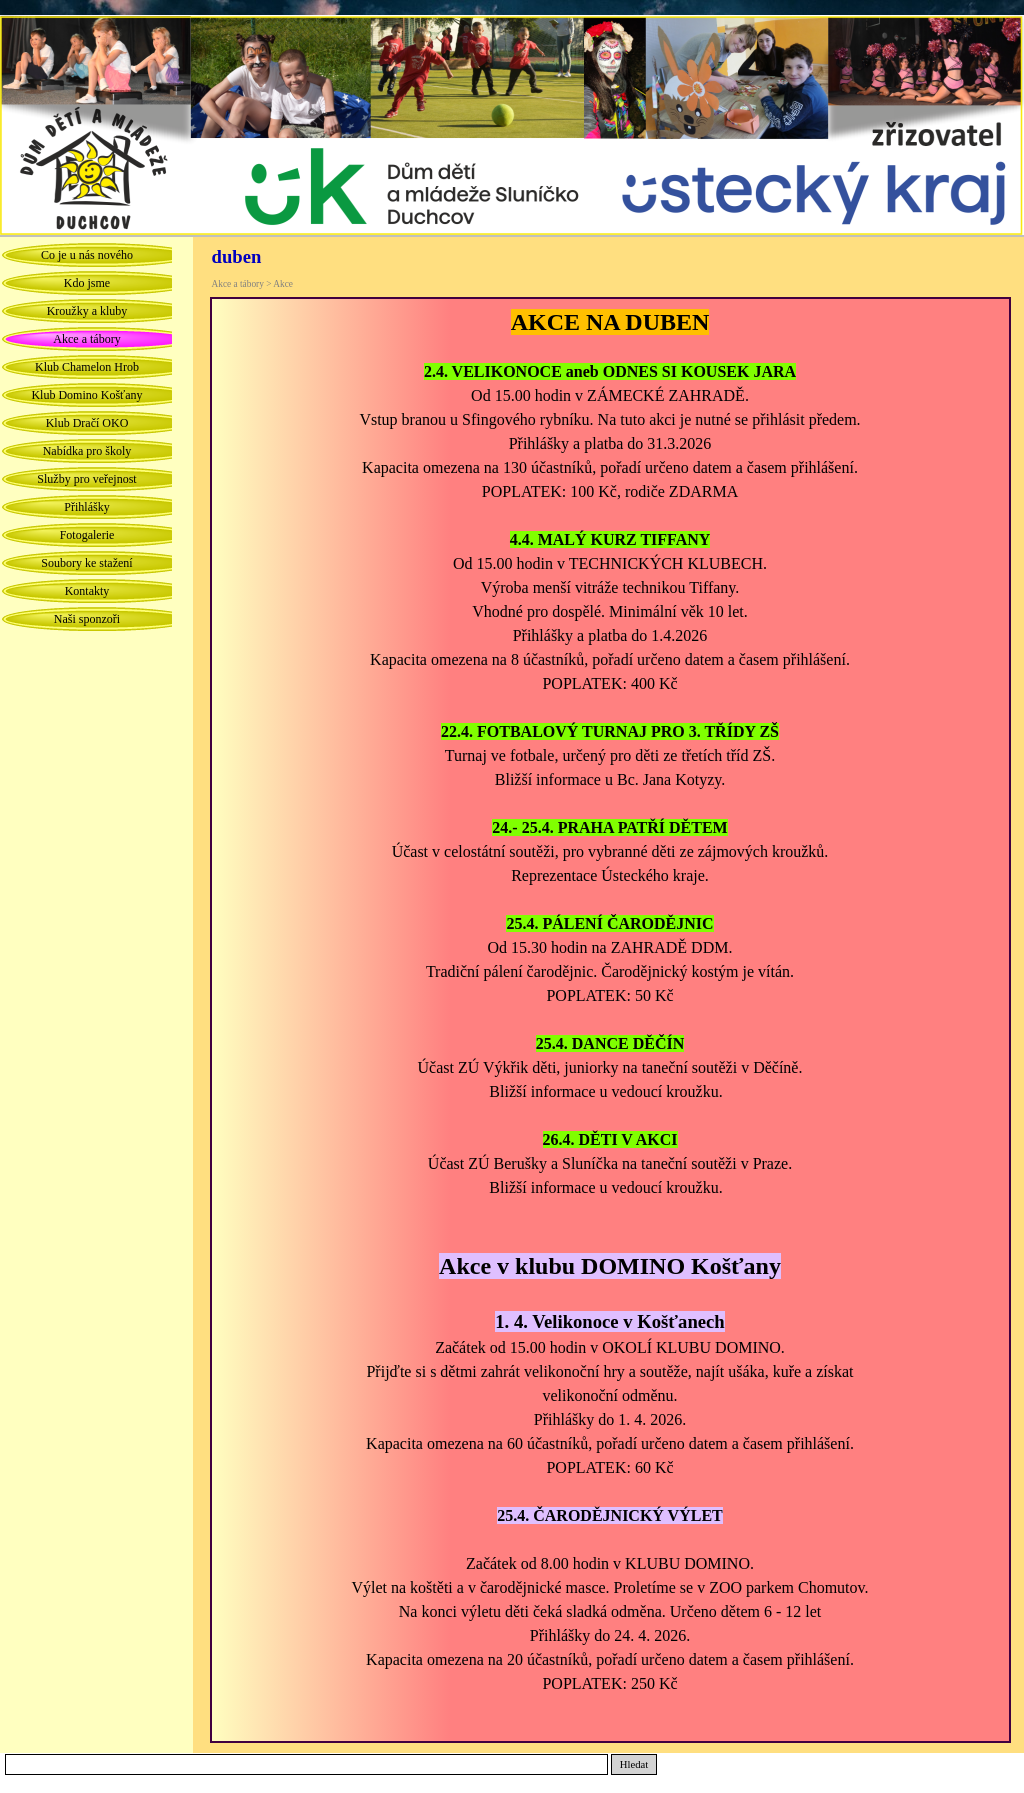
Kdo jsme (87, 283)
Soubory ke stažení (86, 563)
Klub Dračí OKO (87, 423)
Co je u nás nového (87, 255)
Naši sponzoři (87, 619)
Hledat (634, 1764)
